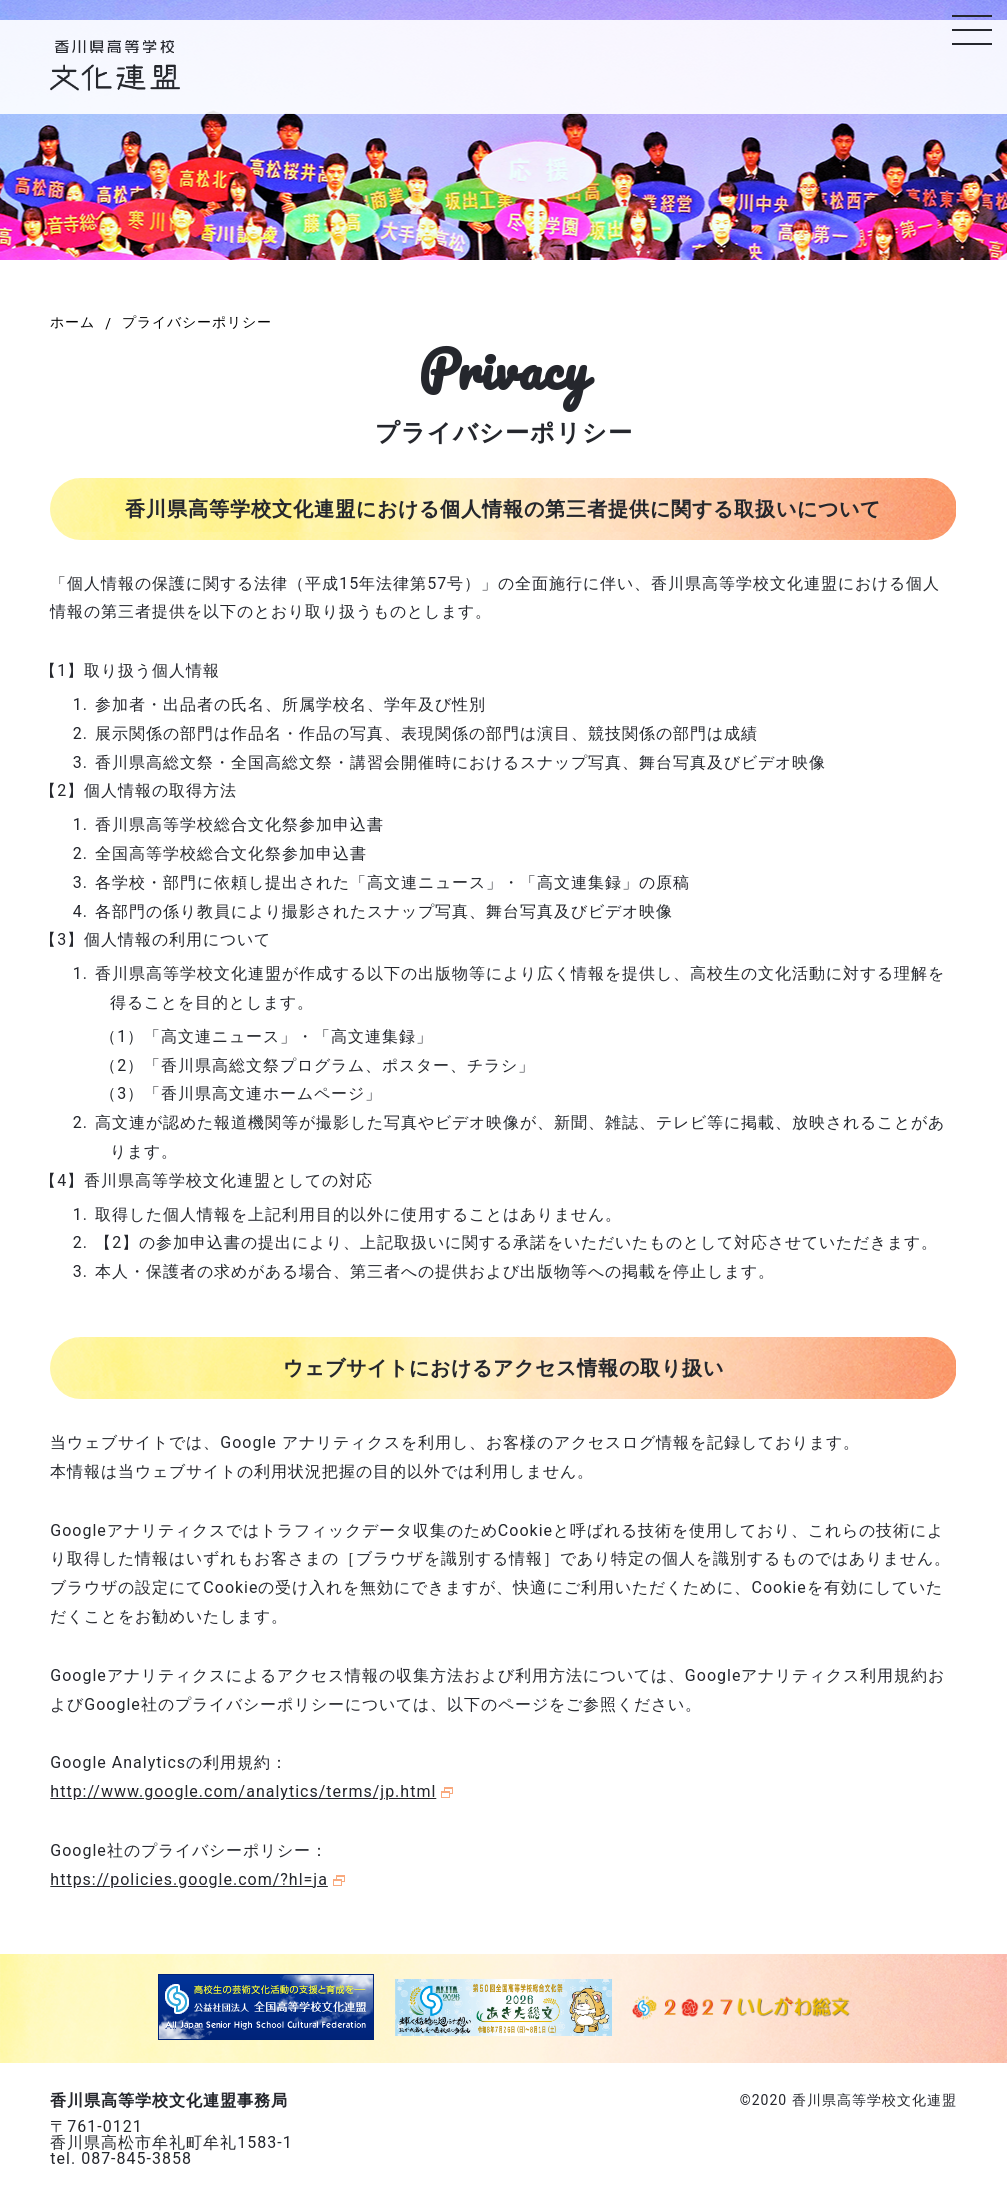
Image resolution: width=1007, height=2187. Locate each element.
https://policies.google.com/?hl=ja (189, 1879)
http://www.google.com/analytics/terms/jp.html (243, 1791)
